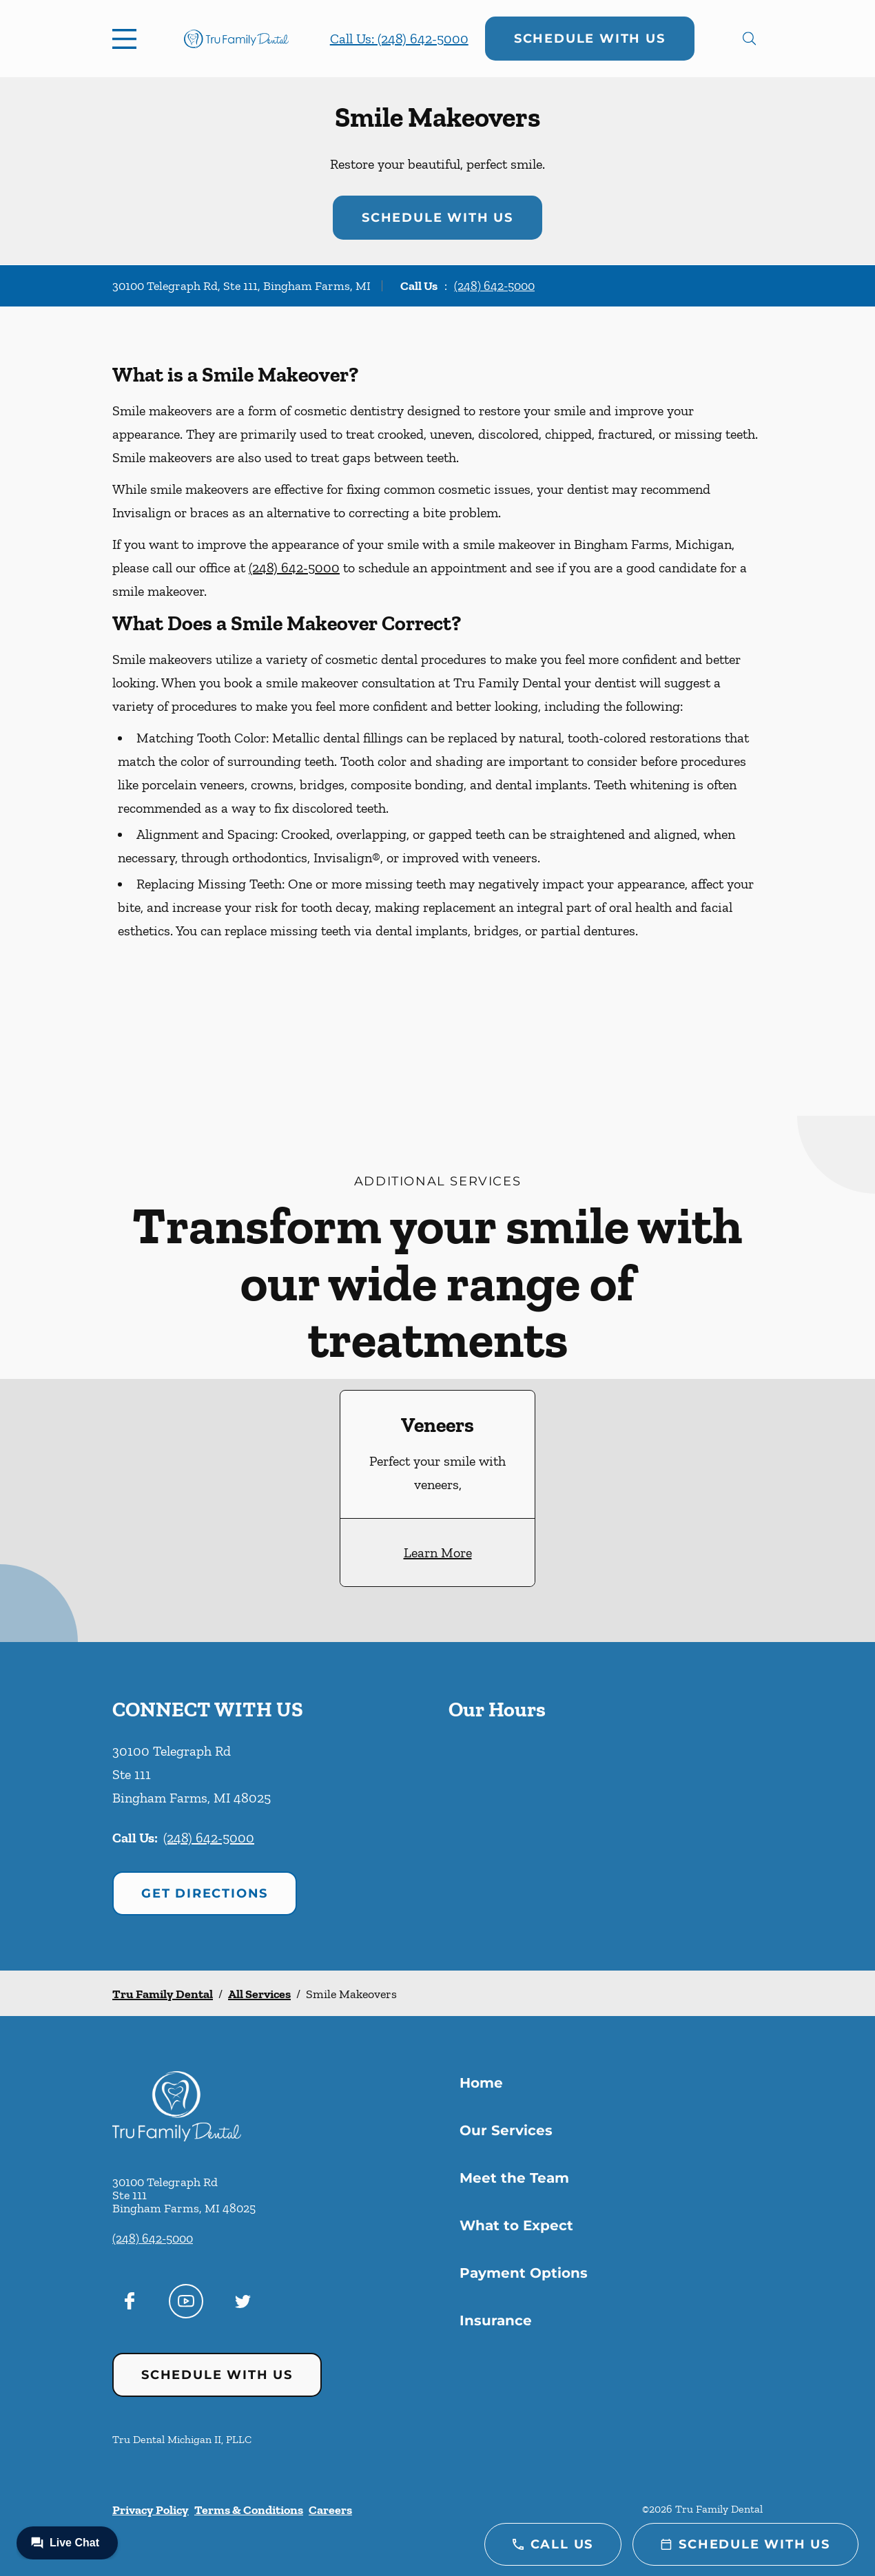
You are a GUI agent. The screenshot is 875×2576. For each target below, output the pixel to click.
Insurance (496, 2320)
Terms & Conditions (248, 2509)
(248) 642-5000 (494, 285)
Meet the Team (514, 2178)
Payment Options (524, 2273)
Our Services (506, 2130)
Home (481, 2083)
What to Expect (516, 2225)
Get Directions (204, 1893)
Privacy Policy (150, 2509)
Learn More (438, 1552)
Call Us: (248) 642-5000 (399, 38)
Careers (330, 2509)
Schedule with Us (590, 38)
